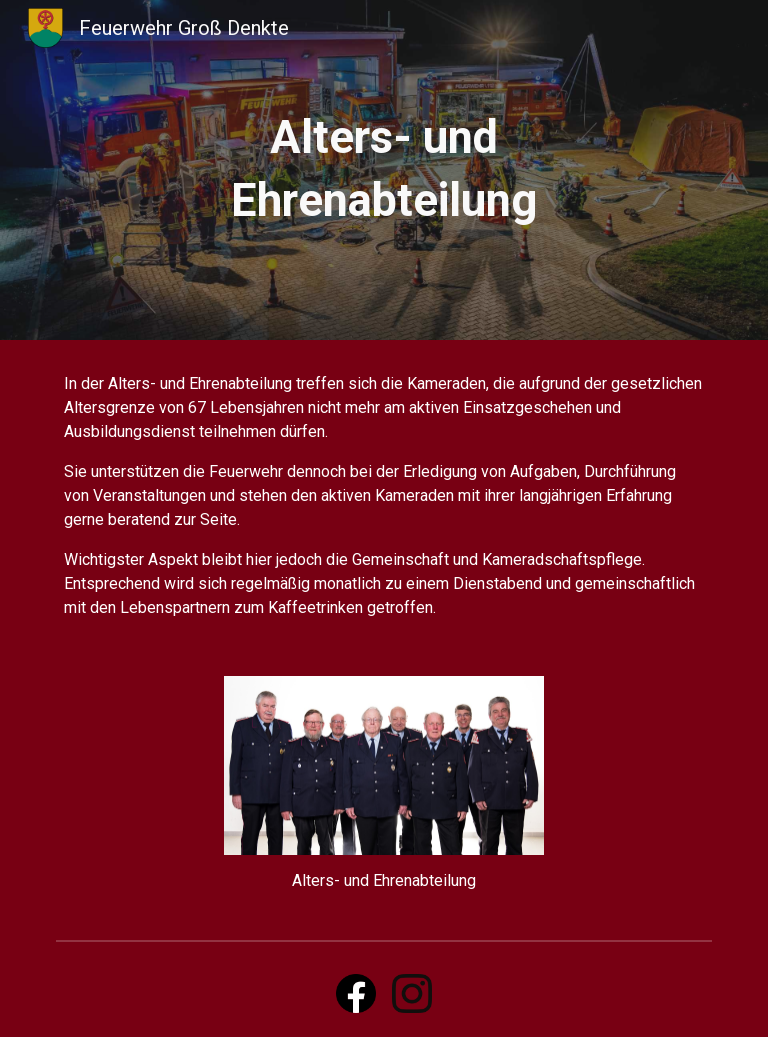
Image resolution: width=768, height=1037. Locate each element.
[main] (383, 169)
